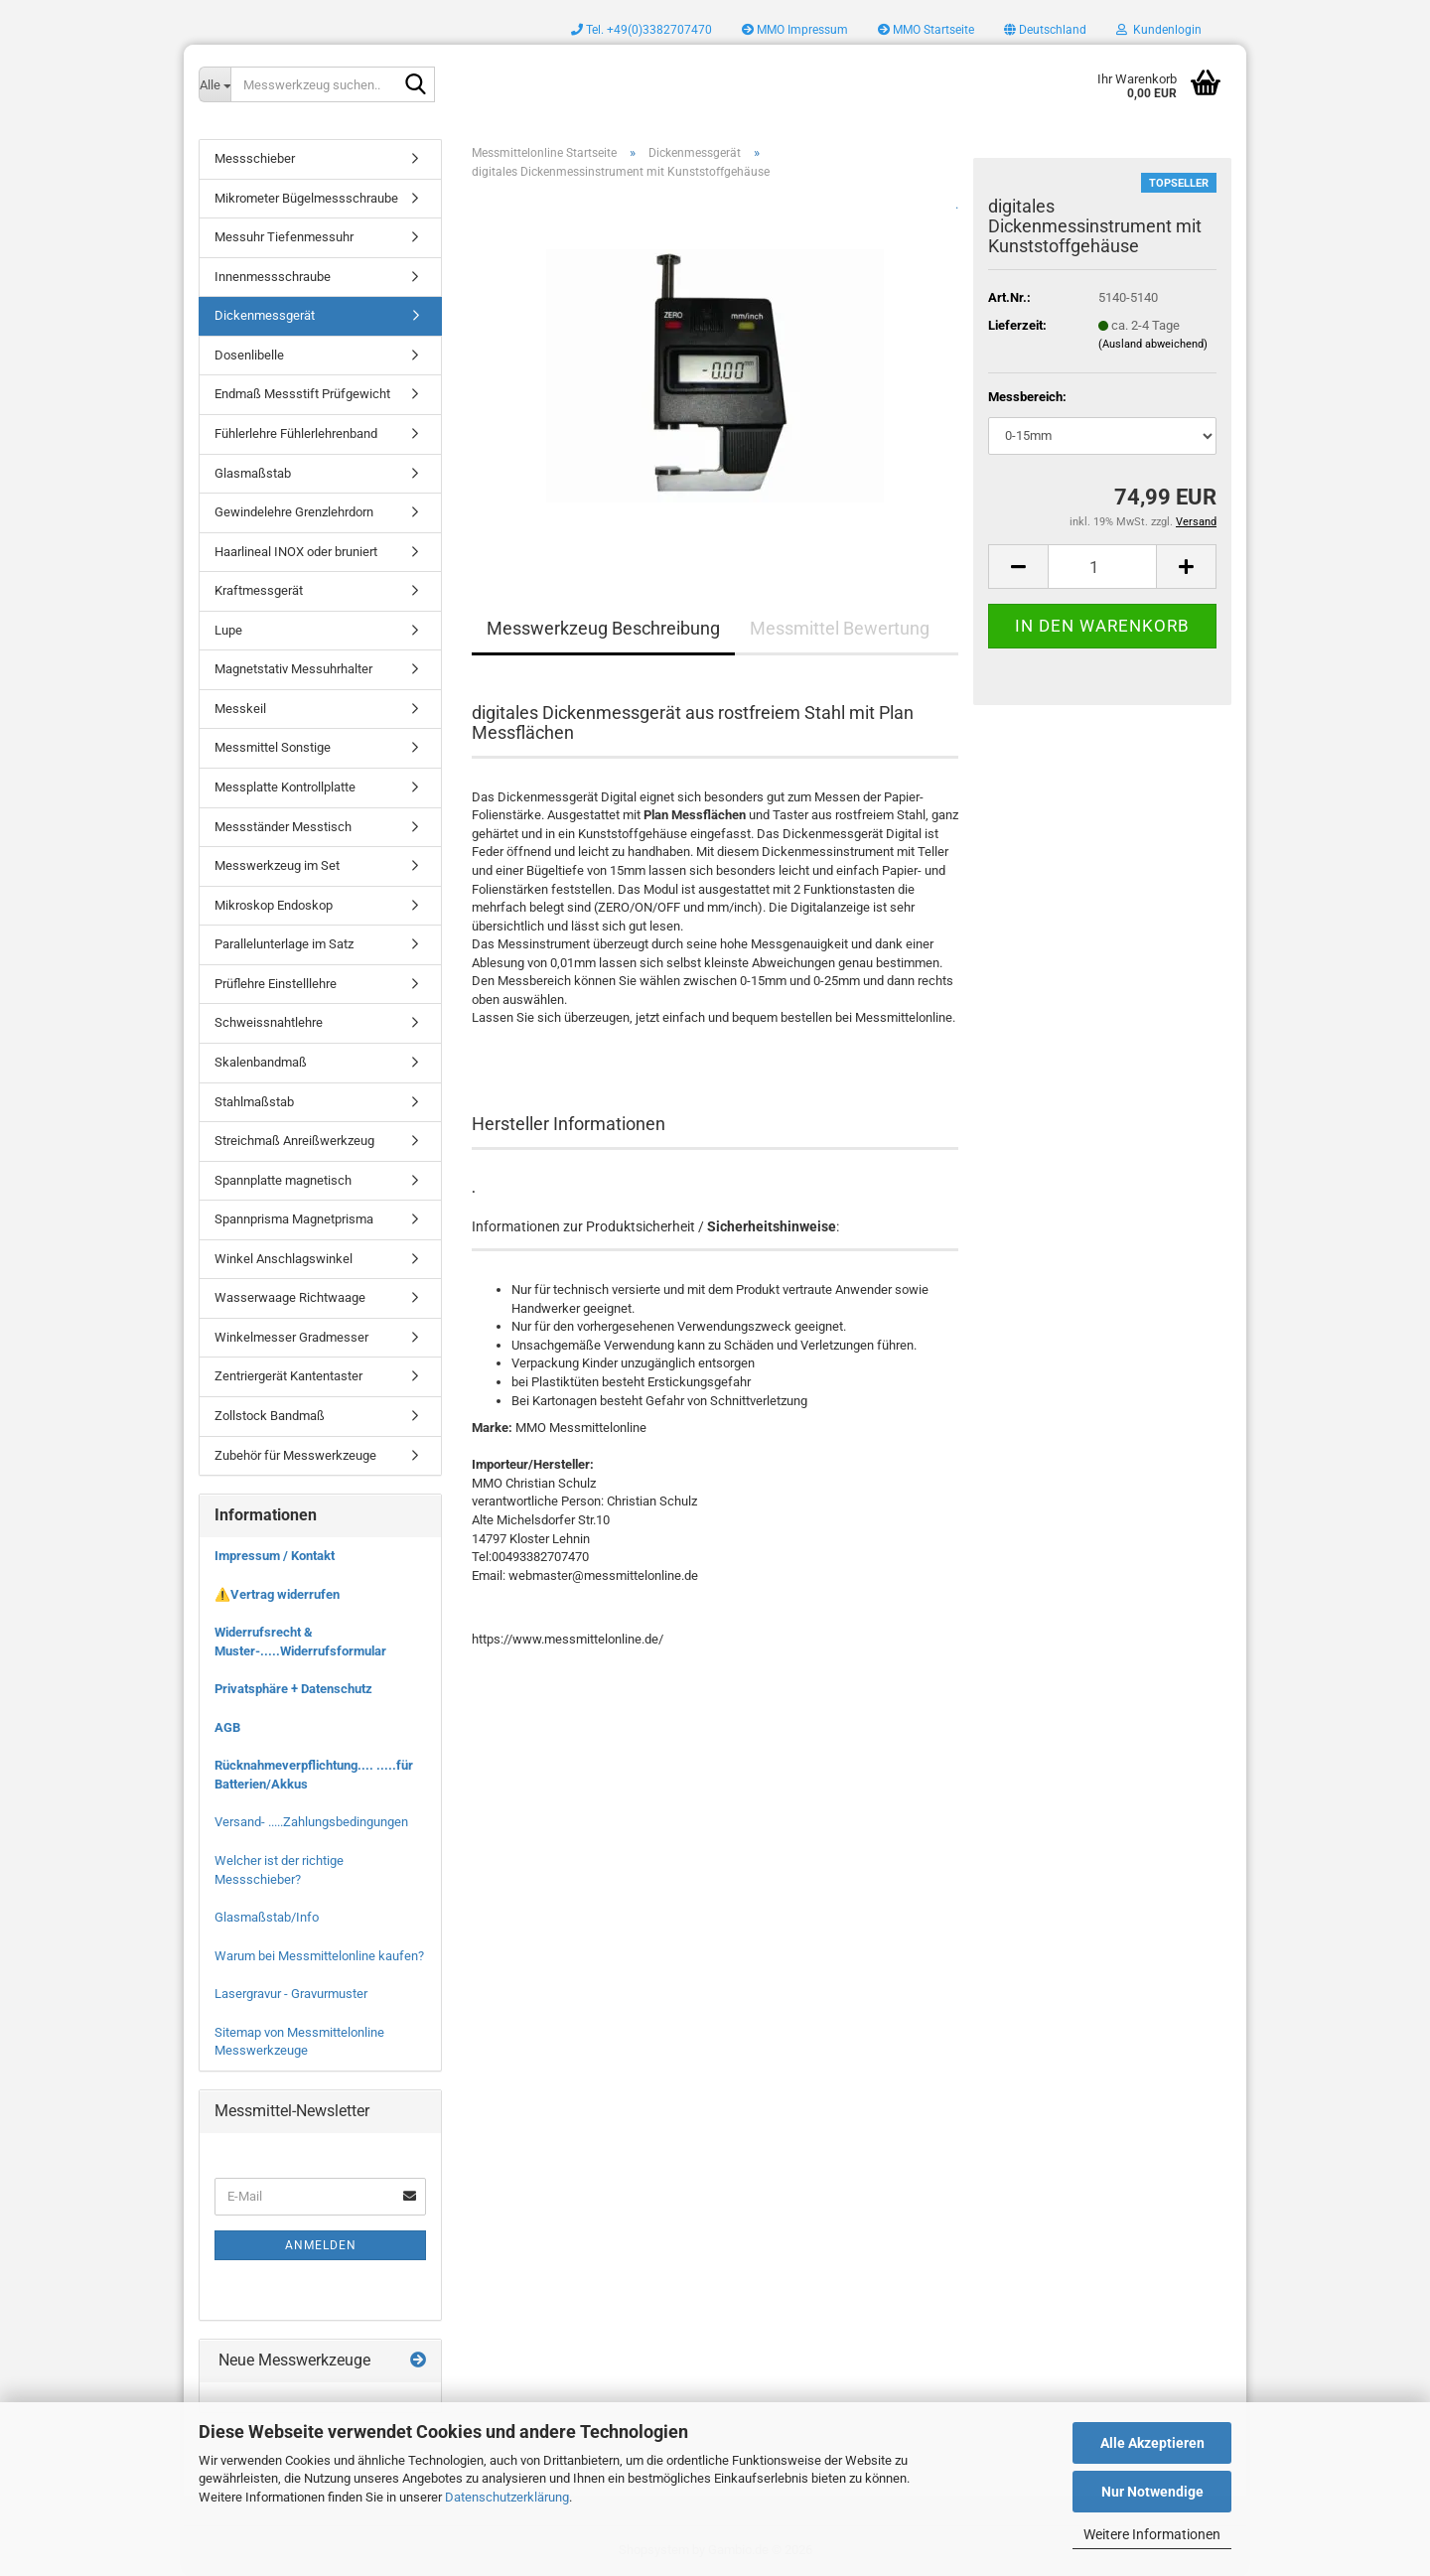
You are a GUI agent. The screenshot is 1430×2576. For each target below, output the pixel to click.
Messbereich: (1027, 396)
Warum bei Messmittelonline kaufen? (319, 1955)
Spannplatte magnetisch (283, 1180)
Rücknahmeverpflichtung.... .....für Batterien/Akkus (313, 1774)
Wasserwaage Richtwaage (289, 1297)
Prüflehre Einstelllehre (275, 983)
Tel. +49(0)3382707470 (641, 30)
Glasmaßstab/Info (266, 1917)
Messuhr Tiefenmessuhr (284, 236)
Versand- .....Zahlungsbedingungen (311, 1821)
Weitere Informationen (1151, 2534)
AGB (227, 1727)
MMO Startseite (926, 30)
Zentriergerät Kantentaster (288, 1375)
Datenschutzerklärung (507, 2497)
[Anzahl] (1102, 566)
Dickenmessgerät (264, 315)
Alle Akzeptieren (1152, 2443)
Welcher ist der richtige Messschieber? (279, 1870)
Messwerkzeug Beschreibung (603, 628)
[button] (1045, 30)
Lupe (228, 630)
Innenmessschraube (272, 276)
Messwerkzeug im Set (277, 865)
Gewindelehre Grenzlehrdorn (293, 511)
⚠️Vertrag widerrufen (277, 1594)
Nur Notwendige (1152, 2492)
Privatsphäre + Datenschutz (293, 1688)
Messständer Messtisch (283, 826)
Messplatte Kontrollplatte (285, 787)
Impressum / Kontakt (274, 1555)
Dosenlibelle (249, 355)
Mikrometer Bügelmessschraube (306, 198)
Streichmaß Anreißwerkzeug (294, 1140)
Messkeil (240, 708)
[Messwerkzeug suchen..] (214, 84)
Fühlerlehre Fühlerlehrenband (295, 433)
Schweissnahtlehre (268, 1022)
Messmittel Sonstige (272, 747)
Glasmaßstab (252, 473)
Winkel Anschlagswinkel (283, 1258)
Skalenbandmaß (260, 1062)
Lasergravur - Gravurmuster (290, 1993)
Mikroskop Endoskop (273, 905)
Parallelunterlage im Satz (284, 943)
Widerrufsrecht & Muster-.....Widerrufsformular (300, 1641)
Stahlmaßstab (254, 1101)
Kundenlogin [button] (1159, 30)
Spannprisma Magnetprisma (293, 1219)
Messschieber (254, 158)
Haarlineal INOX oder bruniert (295, 551)
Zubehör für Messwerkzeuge (295, 1455)
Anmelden (321, 2245)
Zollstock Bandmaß (269, 1415)
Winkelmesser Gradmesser (291, 1337)
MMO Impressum (795, 30)
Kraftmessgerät (258, 590)
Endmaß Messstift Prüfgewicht (302, 393)
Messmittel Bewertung (840, 628)
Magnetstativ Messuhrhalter (293, 668)
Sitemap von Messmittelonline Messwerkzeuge (299, 2042)
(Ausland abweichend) (1153, 344)
